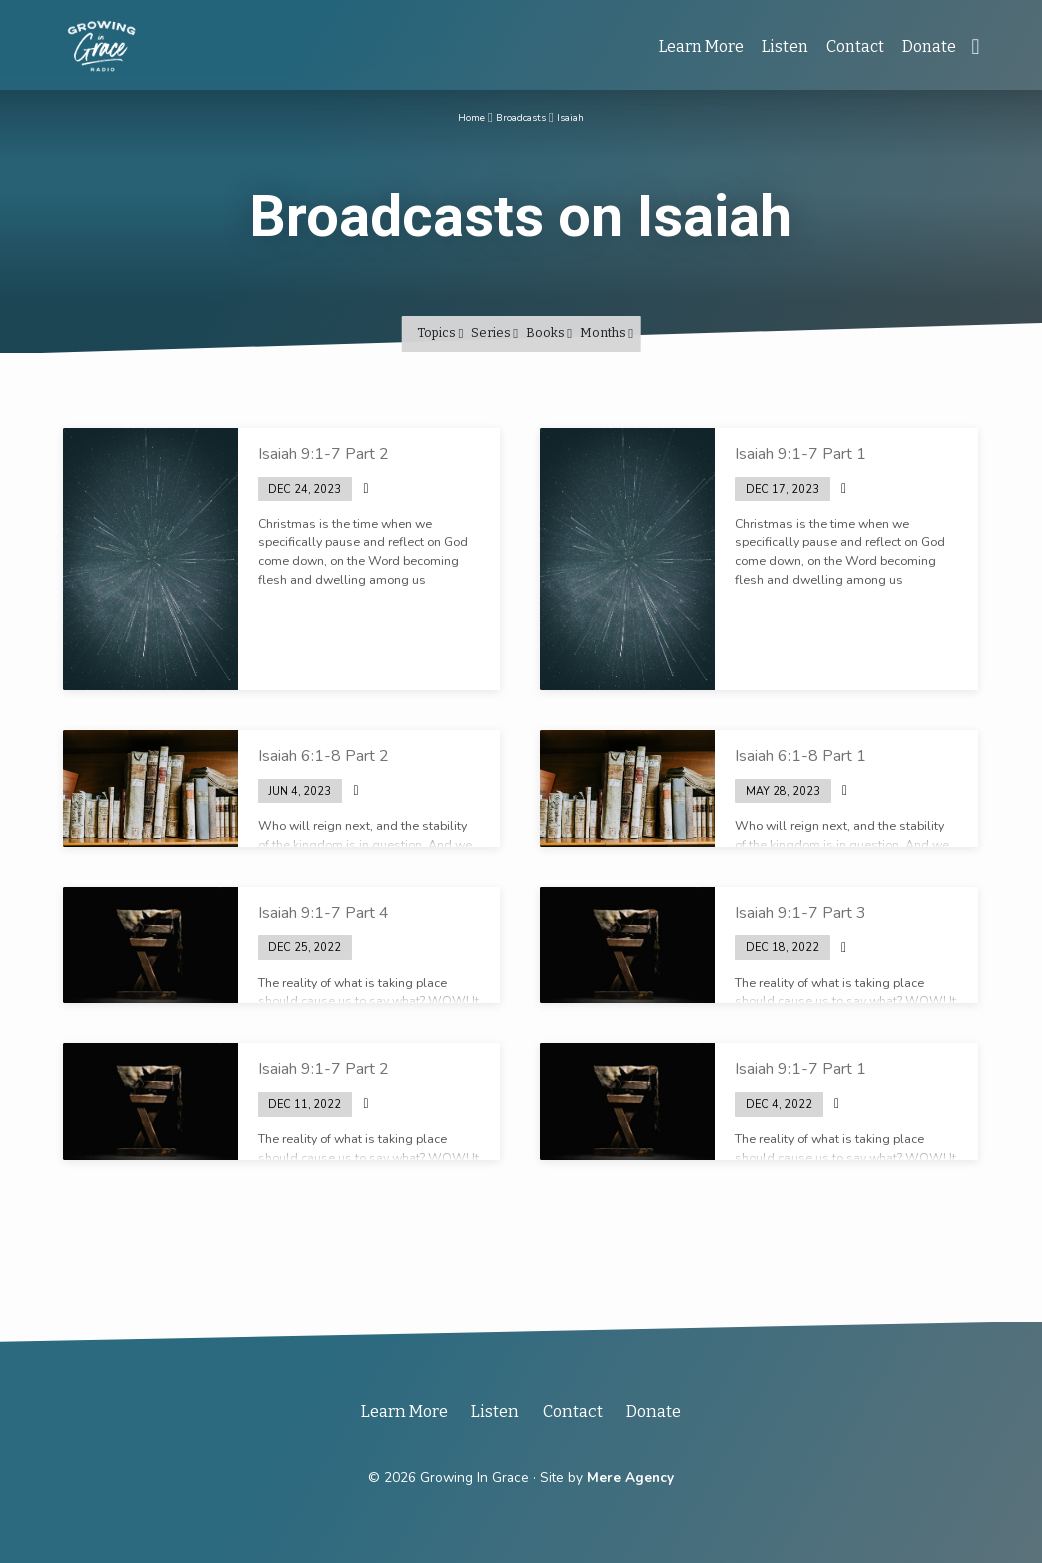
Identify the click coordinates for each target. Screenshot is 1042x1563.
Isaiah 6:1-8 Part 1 (800, 756)
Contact (855, 46)
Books (549, 332)
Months (606, 332)
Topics (440, 332)
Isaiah (582, 116)
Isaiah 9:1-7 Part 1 (800, 454)
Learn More (701, 46)
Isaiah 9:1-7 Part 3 (800, 913)
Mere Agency (630, 1477)
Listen (785, 46)
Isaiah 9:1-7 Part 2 (323, 454)
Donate (929, 46)
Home (460, 116)
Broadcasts (521, 116)
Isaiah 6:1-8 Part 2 (323, 756)
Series (494, 332)
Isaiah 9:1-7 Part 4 (323, 913)
